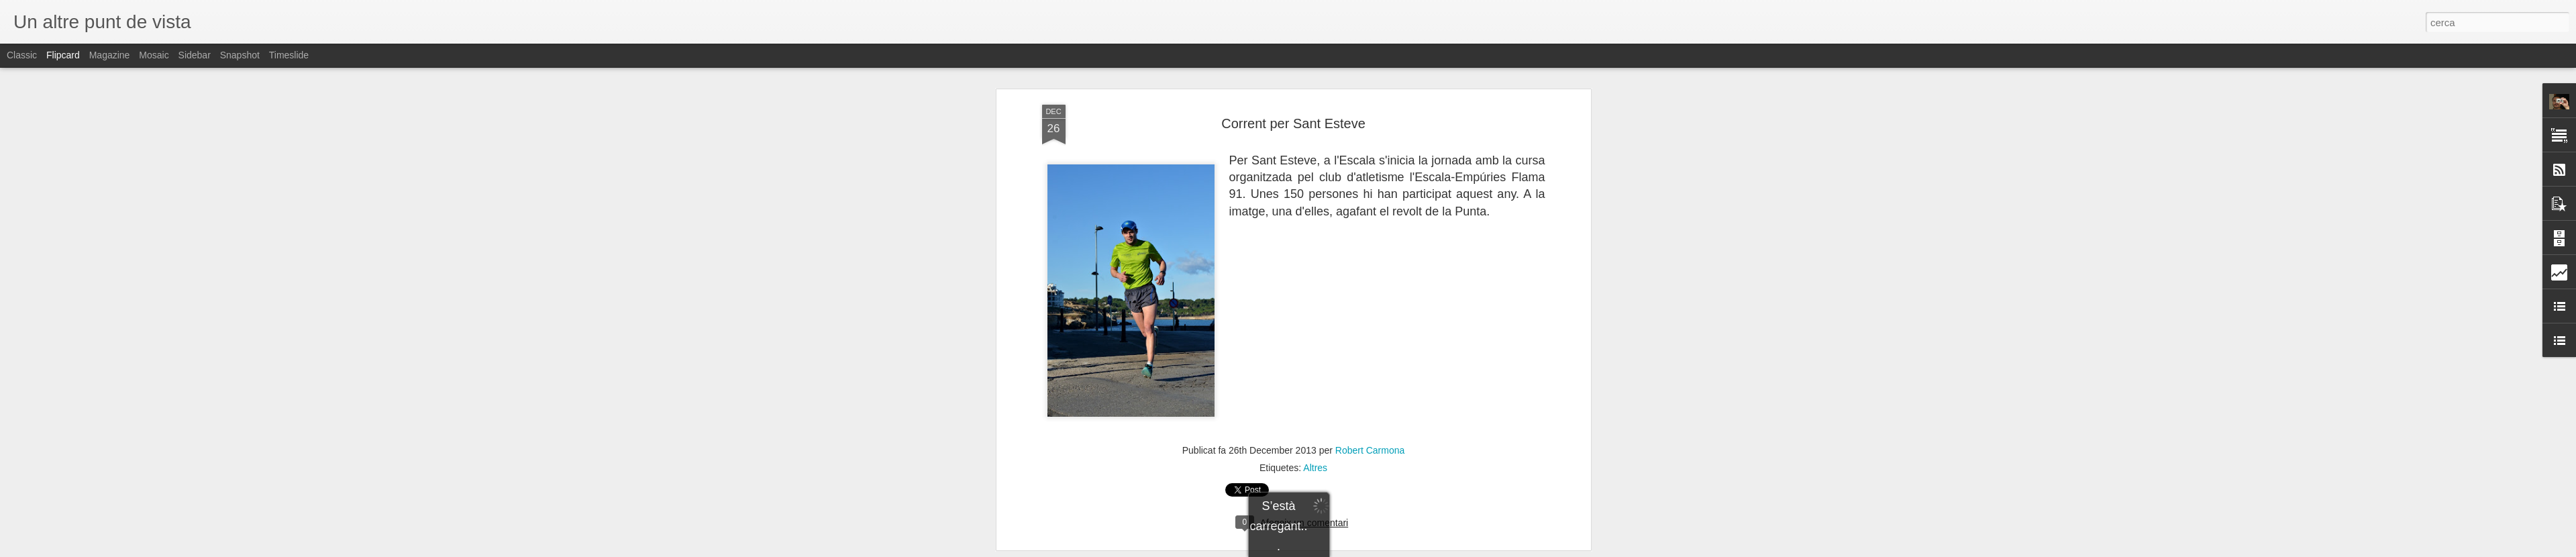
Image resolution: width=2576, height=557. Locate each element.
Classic (22, 55)
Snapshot (240, 55)
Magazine (109, 55)
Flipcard (63, 55)
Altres (1315, 462)
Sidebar (194, 55)
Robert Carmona (1370, 445)
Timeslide (289, 55)
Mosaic (153, 55)
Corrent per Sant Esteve (1293, 117)
